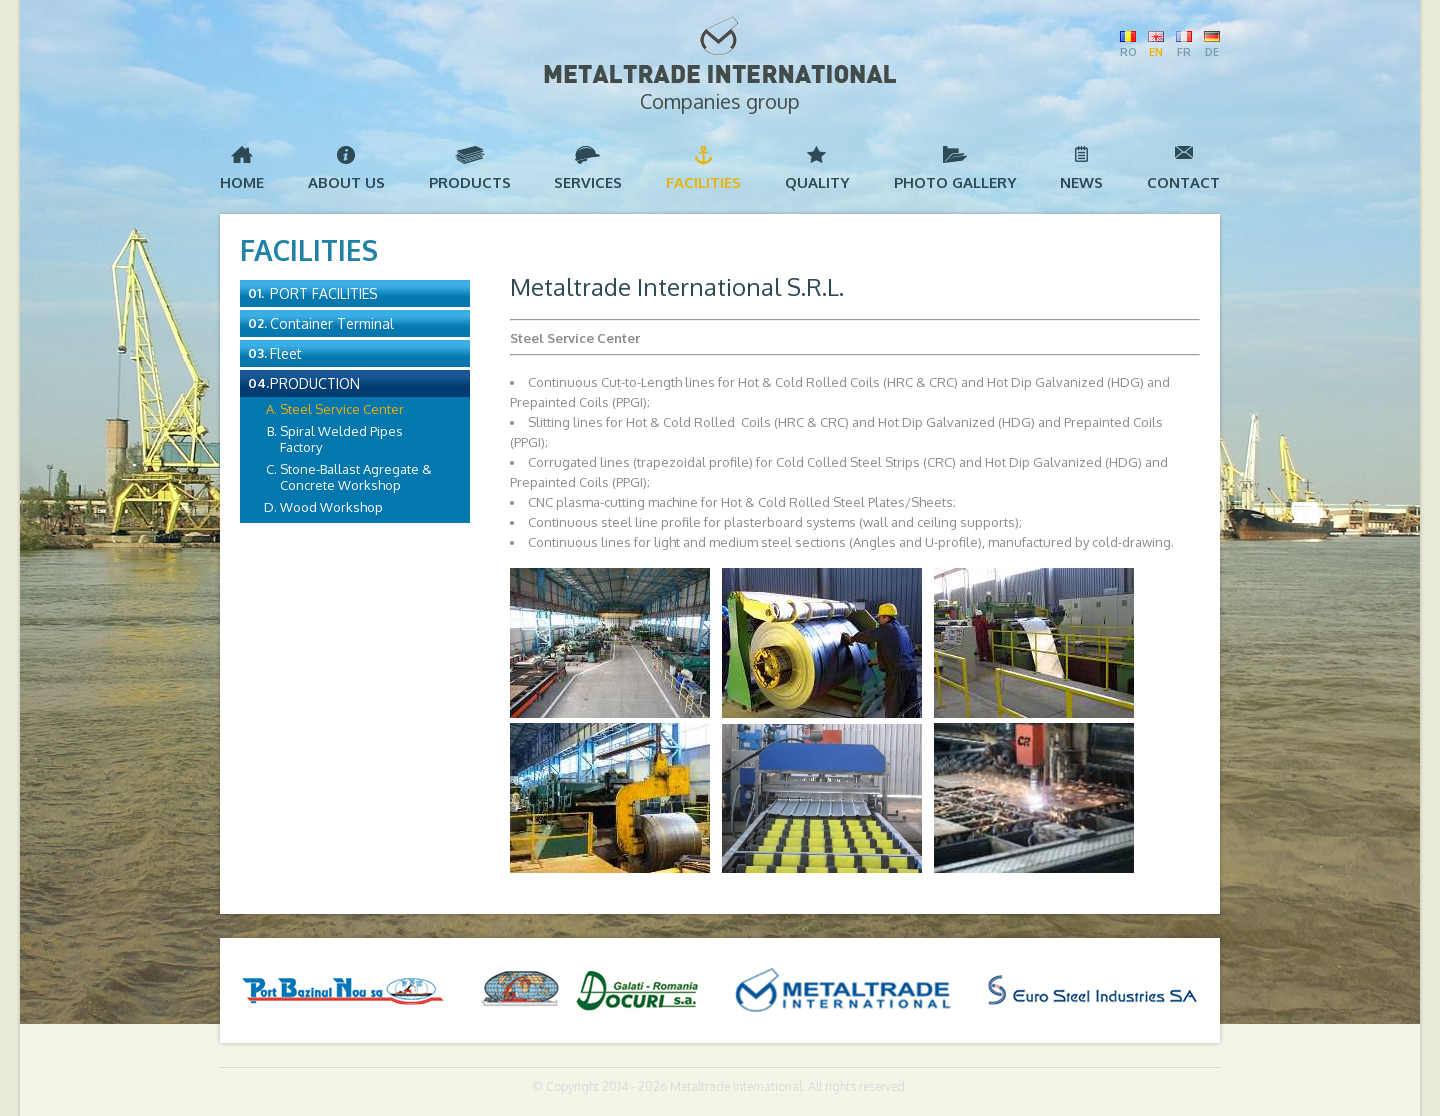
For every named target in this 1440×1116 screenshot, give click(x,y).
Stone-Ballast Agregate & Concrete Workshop (356, 477)
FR (1184, 52)
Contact (1183, 182)
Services (588, 182)
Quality (817, 182)
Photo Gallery (955, 182)
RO (1128, 52)
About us (346, 182)
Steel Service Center (342, 409)
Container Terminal (332, 323)
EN (1156, 52)
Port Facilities (324, 293)
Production (315, 383)
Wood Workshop (331, 507)
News (1081, 182)
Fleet (286, 353)
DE (1212, 52)
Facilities (703, 182)
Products (470, 182)
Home (242, 182)
